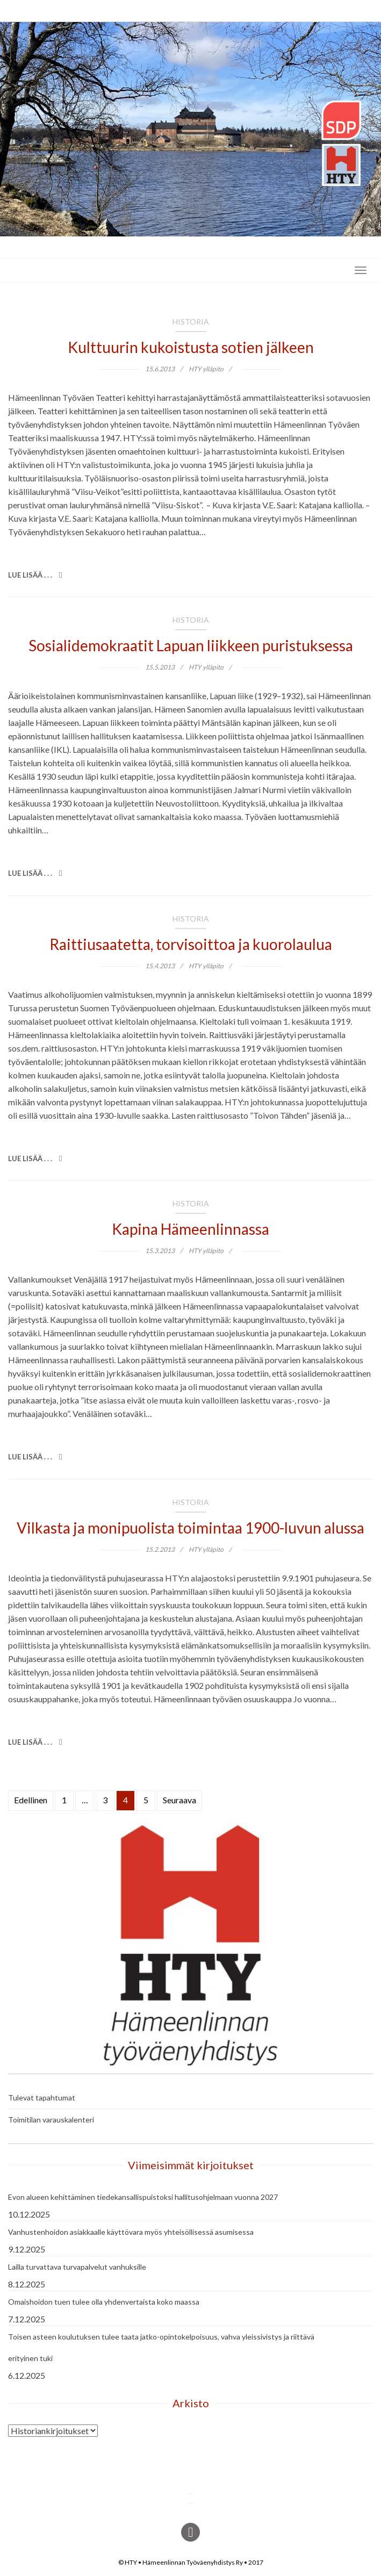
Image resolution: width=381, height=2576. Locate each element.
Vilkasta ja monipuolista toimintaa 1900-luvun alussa (190, 1528)
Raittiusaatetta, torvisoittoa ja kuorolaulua (190, 944)
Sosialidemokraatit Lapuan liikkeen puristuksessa (190, 645)
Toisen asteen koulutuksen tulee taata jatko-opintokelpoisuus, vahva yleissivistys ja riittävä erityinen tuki (161, 2347)
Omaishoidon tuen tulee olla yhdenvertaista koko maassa (103, 2301)
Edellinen (30, 1800)
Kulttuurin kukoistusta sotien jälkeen (191, 347)
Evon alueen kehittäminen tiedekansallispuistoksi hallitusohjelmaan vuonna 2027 (143, 2196)
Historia (190, 321)
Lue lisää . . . (35, 575)
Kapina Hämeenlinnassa (190, 1229)
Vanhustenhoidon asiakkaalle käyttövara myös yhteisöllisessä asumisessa (131, 2231)
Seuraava (179, 1800)
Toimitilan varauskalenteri (51, 2119)
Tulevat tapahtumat (41, 2097)
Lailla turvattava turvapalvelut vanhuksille (77, 2266)
